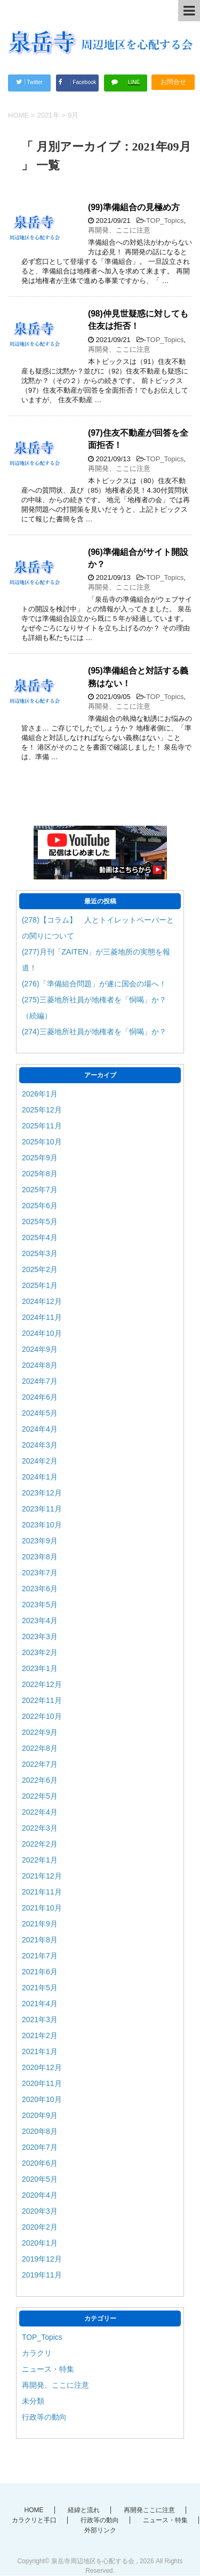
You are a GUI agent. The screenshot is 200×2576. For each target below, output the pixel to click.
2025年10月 (42, 1141)
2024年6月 (40, 1397)
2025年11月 (42, 1125)
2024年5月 (40, 1413)
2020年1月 (40, 2243)
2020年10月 (42, 2099)
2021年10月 (42, 1908)
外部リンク (100, 2530)
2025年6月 (40, 1205)
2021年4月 (40, 2003)
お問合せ (173, 82)
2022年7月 (40, 1764)
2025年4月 (40, 1237)
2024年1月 (40, 1477)
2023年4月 (40, 1620)
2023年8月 (40, 1556)
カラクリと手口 (34, 2520)
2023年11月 (42, 1509)
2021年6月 (40, 1971)
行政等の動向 (44, 2417)
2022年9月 (40, 1732)
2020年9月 (40, 2115)
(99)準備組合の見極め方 (134, 207)
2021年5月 (40, 1987)
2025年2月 (40, 1269)
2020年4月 (40, 2195)
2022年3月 (40, 1828)
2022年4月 (40, 1812)
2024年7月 (40, 1381)
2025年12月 (42, 1110)
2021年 (48, 115)
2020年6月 (40, 2163)
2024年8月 (40, 1365)
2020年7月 (40, 2147)
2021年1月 (40, 2051)
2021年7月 (40, 1955)
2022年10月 (42, 1716)
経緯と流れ (84, 2510)
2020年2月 (40, 2227)
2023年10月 (42, 1524)
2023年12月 (42, 1493)
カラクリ (37, 2353)
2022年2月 (40, 1844)
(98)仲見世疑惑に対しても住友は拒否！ (138, 319)
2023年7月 (40, 1572)
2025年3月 (40, 1253)
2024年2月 (40, 1461)
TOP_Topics (165, 221)
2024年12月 (42, 1301)
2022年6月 (40, 1780)
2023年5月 (40, 1604)
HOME (34, 2510)
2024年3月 (40, 1445)
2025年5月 (40, 1221)
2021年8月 (40, 1939)
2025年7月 (40, 1189)
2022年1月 (40, 1860)
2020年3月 (40, 2211)
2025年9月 (40, 1157)
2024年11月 (42, 1317)
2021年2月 (40, 2035)
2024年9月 (40, 1349)
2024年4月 (40, 1429)
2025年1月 (40, 1285)
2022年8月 (40, 1748)
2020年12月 (42, 2067)
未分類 (33, 2401)
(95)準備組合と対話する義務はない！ (138, 676)
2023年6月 (40, 1588)
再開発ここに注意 (149, 2510)
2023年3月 (40, 1636)
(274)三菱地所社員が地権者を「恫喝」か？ (94, 1031)
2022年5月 (40, 1796)
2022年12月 (42, 1684)
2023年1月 (40, 1668)
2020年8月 (40, 2131)
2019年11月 (42, 2275)
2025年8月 (40, 1173)
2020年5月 (40, 2179)
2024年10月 (42, 1333)
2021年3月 (40, 2019)
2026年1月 (40, 1094)
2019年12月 (42, 2259)
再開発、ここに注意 (119, 230)
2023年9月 (40, 1540)
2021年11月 (42, 1892)
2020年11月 (42, 2083)
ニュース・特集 (48, 2369)
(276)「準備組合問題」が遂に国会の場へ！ (94, 983)
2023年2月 (40, 1652)
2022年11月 (42, 1700)
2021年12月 (42, 1876)
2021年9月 (40, 1923)
